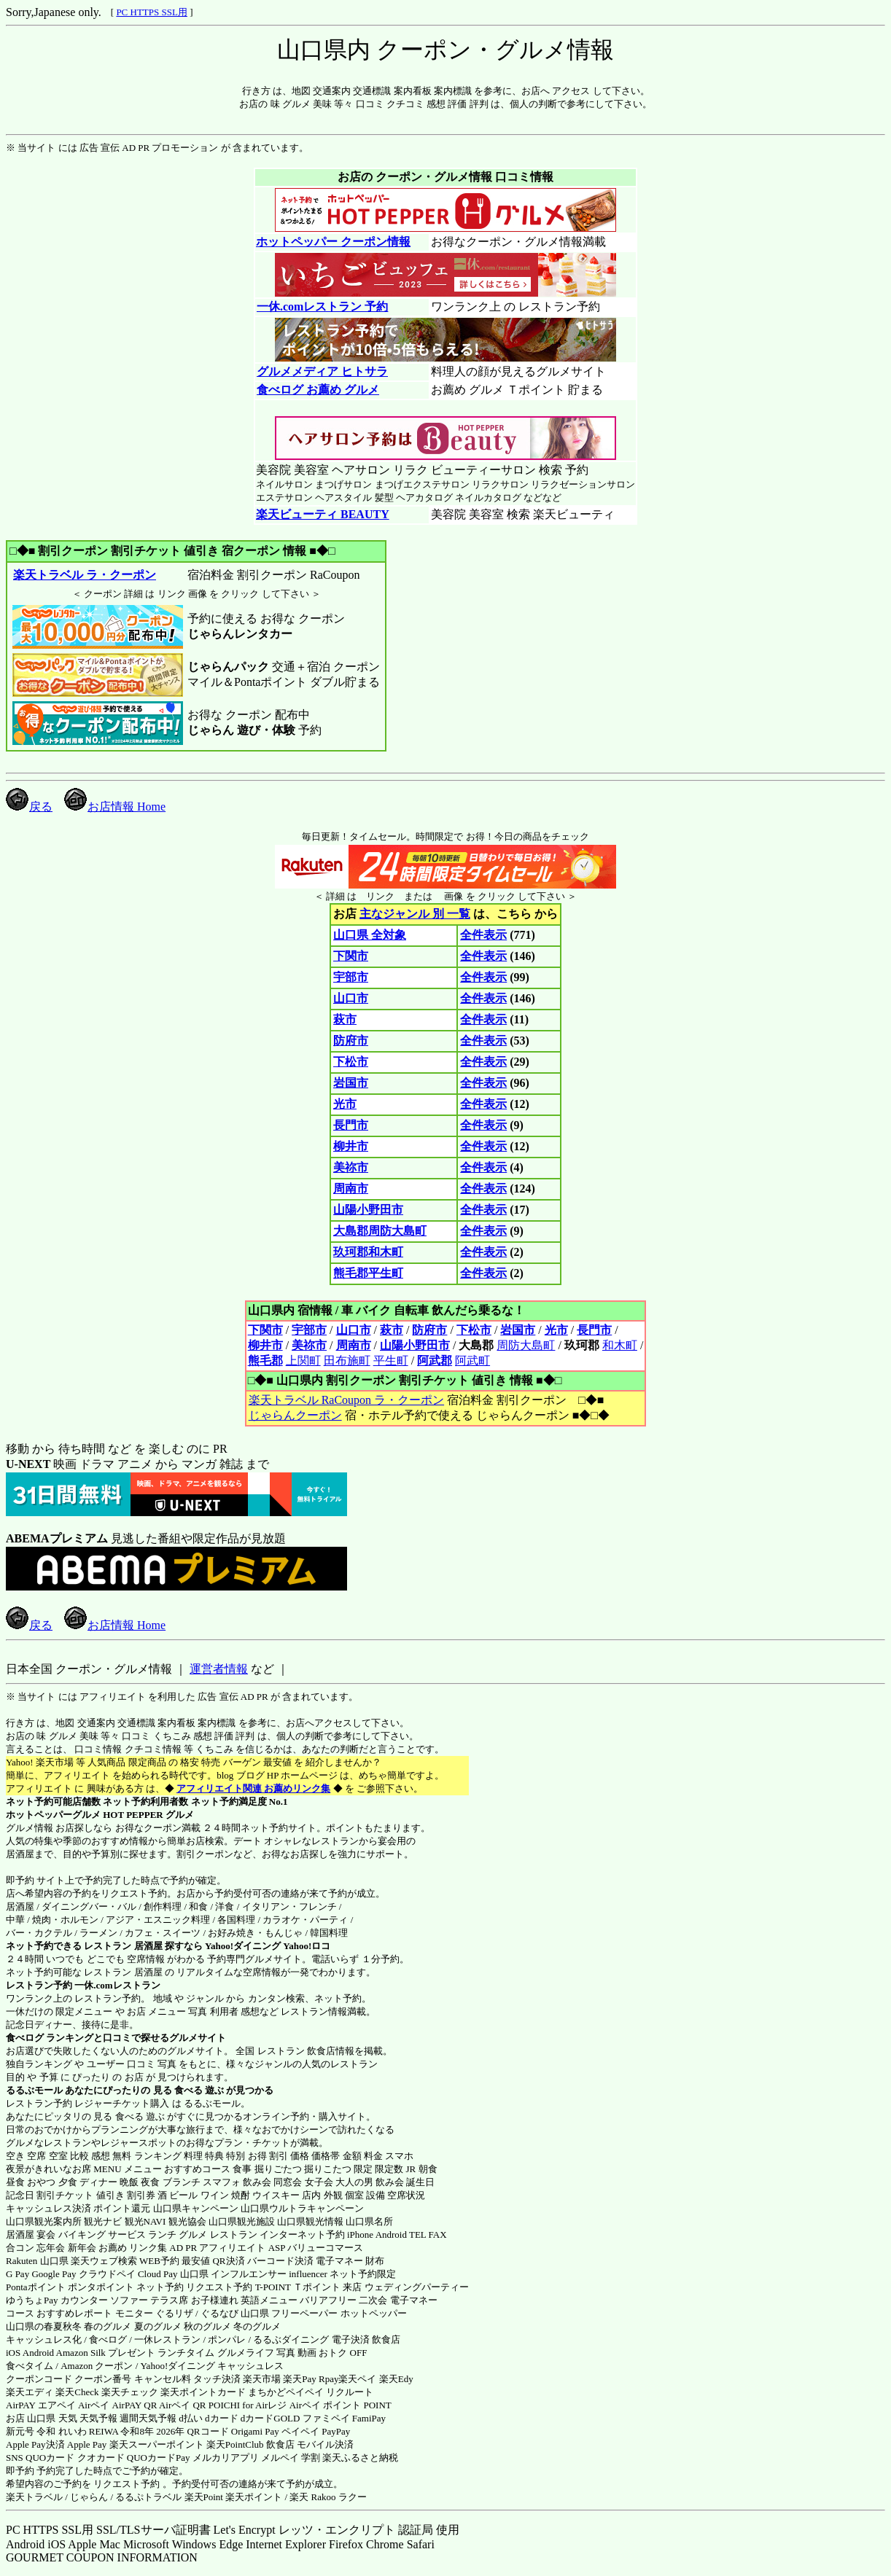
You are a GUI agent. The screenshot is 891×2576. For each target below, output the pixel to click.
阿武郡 (434, 1360)
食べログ (25, 2037)
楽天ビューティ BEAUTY (322, 514)
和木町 (619, 1345)
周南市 (350, 1188)
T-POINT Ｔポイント (298, 2287)
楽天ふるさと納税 (360, 2457)
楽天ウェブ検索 (104, 2260)
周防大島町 (526, 1345)
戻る (29, 806)
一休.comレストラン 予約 (322, 306)
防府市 (350, 1040)
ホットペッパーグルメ (53, 1814)
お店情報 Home (115, 806)
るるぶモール (34, 2090)
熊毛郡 (265, 1360)
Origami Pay (255, 2431)
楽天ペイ (357, 2378)
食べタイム (29, 2365)
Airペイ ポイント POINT (340, 2405)
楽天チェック (129, 2391)
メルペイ (280, 2457)
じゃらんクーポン (295, 1415)
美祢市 (350, 1167)
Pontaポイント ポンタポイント (70, 2287)
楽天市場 (262, 2378)
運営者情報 (219, 1669)
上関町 (303, 1360)
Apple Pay (87, 2444)
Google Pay (53, 2273)
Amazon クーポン (97, 2365)
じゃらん (89, 2496)
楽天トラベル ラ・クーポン (84, 575)
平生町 (390, 1360)
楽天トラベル (34, 2496)
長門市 (350, 1125)
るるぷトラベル (148, 2496)
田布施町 (347, 1360)
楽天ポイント (253, 2496)
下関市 (350, 956)
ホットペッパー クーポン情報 (333, 241)
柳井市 (350, 1146)
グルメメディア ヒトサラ (322, 371)
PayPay (336, 2431)
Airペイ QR (182, 2405)
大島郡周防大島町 (380, 1231)
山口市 (350, 998)
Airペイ (93, 2405)
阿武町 (472, 1360)
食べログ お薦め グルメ (317, 389)
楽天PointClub (235, 2444)
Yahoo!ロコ (306, 1945)
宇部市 (350, 977)
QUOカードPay (158, 2457)
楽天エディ (29, 2391)
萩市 (345, 1019)
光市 (345, 1104)
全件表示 (483, 935)
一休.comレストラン (117, 1985)
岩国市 (350, 1083)
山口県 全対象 (369, 935)
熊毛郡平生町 (368, 1273)
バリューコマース (325, 2247)
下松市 (350, 1061)
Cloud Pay (158, 2273)
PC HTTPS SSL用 (151, 12)
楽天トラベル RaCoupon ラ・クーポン (346, 1400)
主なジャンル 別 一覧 (414, 914)
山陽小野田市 (368, 1209)
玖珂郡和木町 (368, 1252)
